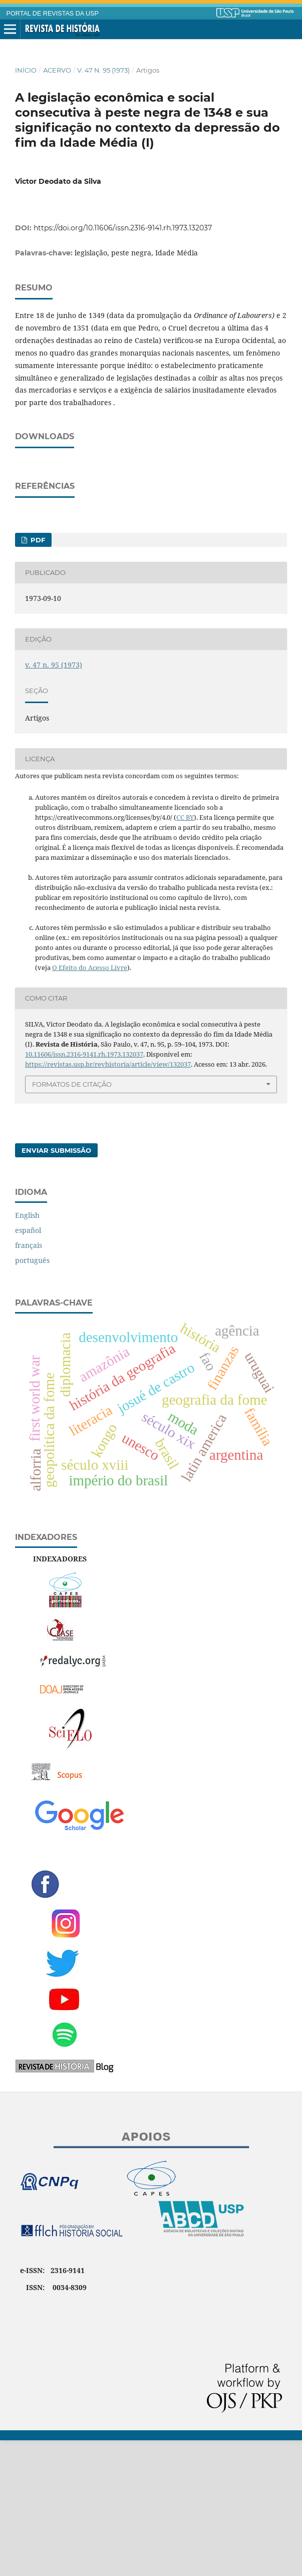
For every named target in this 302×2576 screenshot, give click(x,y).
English (27, 1351)
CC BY (185, 952)
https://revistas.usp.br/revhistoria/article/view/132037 (108, 1199)
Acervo (57, 70)
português (32, 1396)
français (28, 1381)
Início (26, 70)
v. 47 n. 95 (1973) (103, 70)
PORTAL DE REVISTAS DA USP (53, 13)
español (28, 1366)
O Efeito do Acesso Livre (89, 1103)
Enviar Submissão (56, 1286)
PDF (37, 676)
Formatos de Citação (72, 1220)
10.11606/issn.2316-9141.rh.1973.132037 (84, 1189)
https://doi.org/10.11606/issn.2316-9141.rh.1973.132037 (123, 227)
